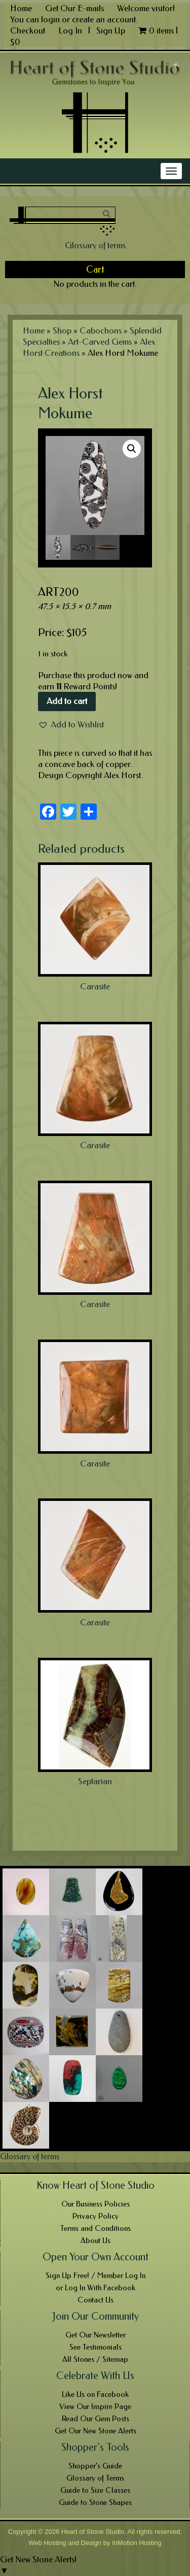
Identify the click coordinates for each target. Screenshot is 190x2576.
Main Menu (29, 171)
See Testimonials (95, 2347)
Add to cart (67, 701)
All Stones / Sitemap (95, 2359)
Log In (71, 30)
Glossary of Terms (95, 2478)
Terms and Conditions (95, 2228)
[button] (71, 724)
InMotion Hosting (137, 2543)
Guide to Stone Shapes (95, 2502)
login (50, 19)
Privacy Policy (95, 2216)
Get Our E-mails (74, 8)
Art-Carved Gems (100, 342)
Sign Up (110, 30)
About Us (95, 2240)
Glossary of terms (95, 245)
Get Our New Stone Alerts (95, 2430)
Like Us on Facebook (95, 2394)
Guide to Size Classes (95, 2490)
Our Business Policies (95, 2204)
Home (21, 8)
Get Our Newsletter (95, 2334)
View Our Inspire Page (95, 2406)
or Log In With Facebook (95, 2287)
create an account (104, 19)
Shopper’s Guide (95, 2465)
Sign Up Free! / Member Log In (95, 2275)
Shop (62, 330)
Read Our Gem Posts (95, 2418)
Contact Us (95, 2299)
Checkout (27, 30)
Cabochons (101, 330)
